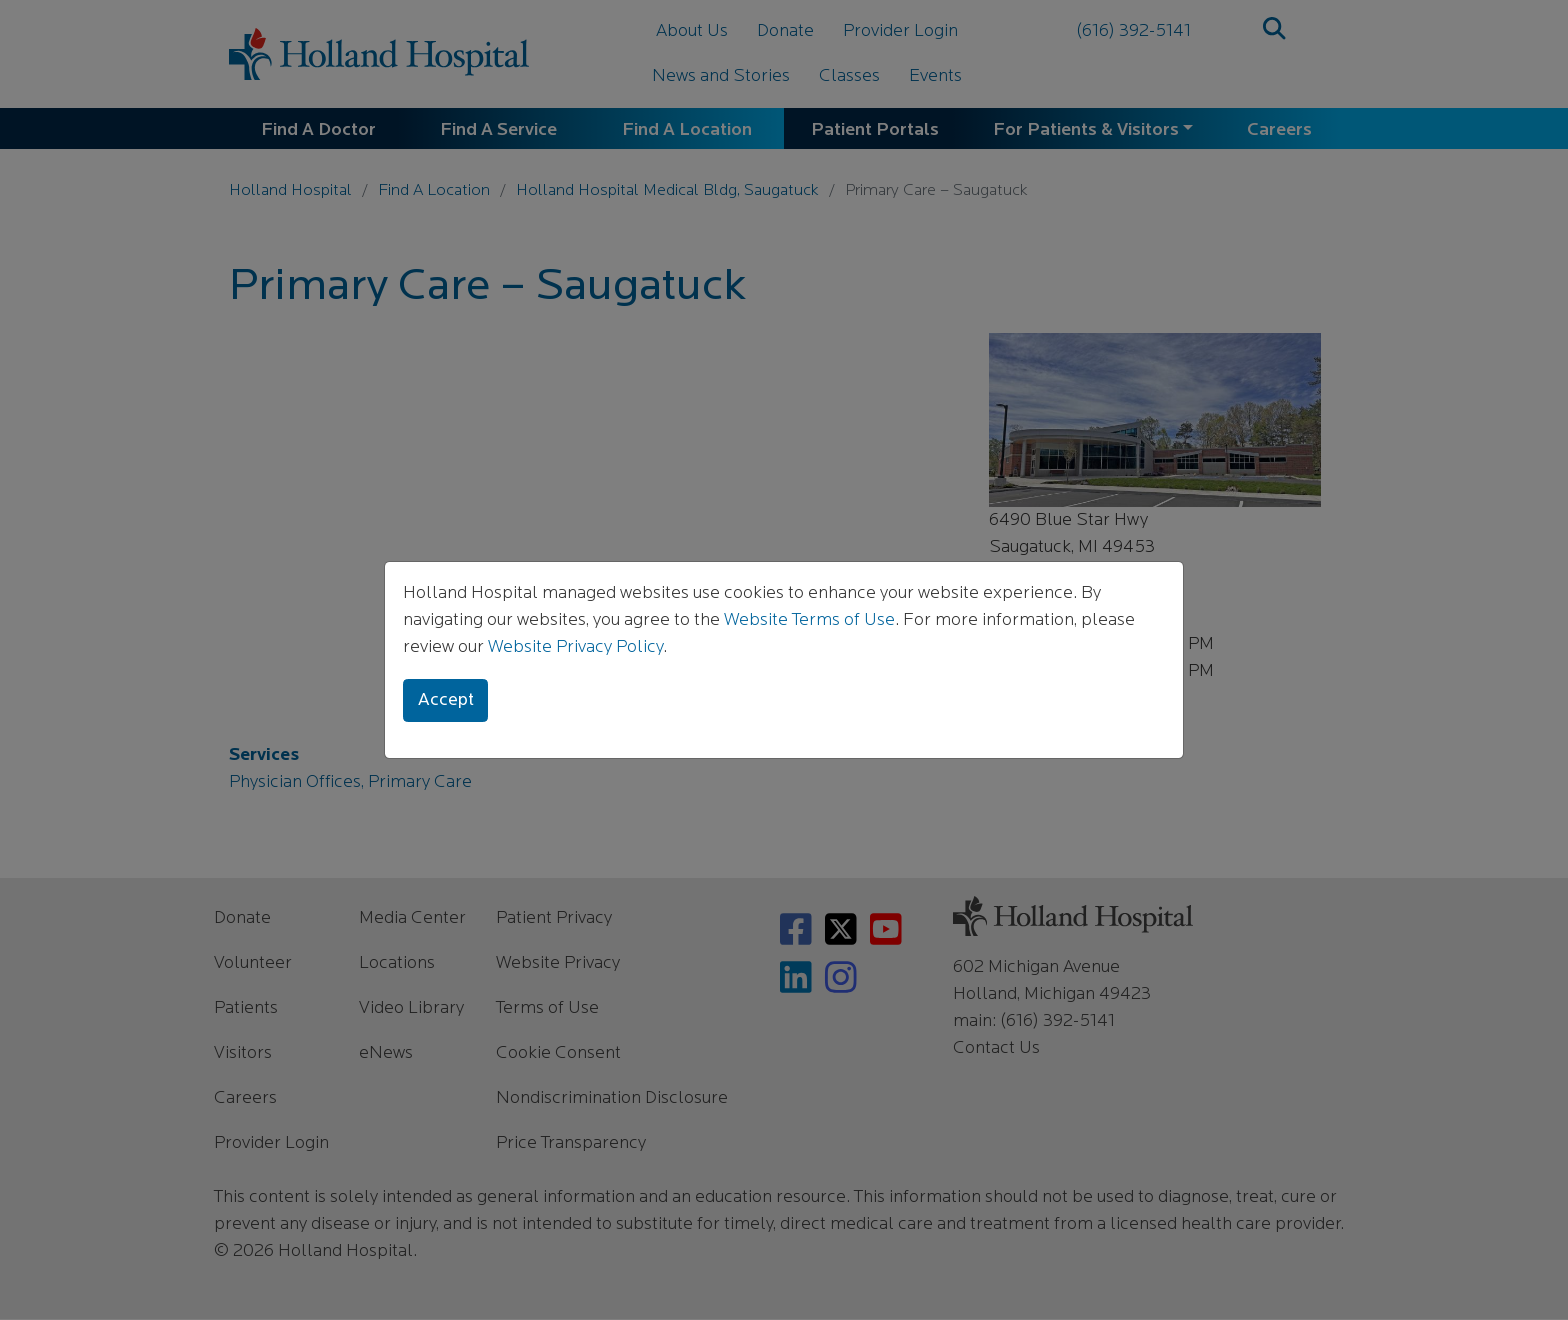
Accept (446, 700)
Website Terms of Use (809, 620)
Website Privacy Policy (575, 647)
